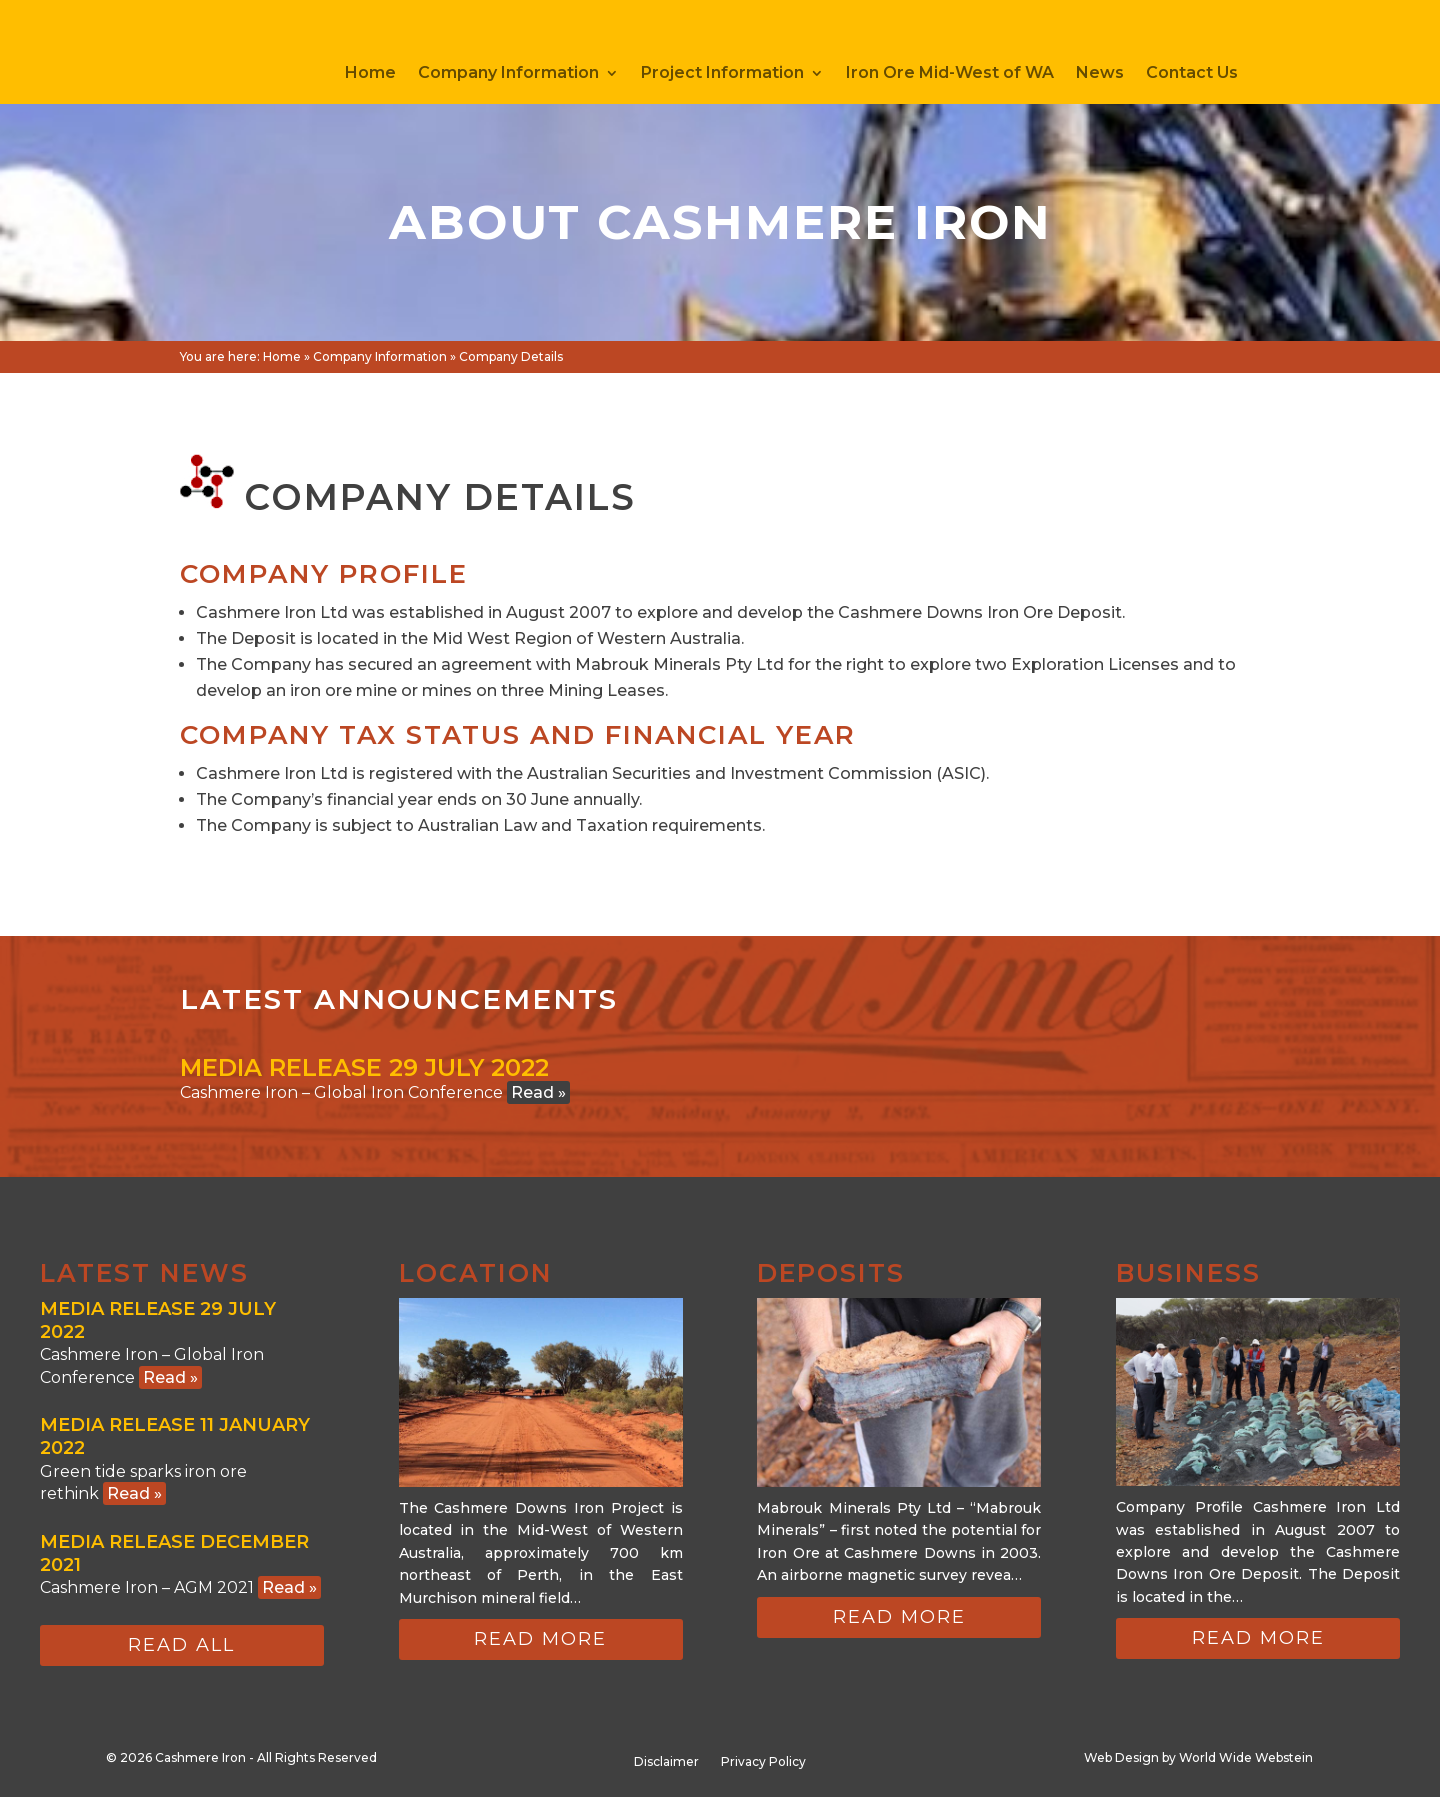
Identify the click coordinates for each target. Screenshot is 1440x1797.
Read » (538, 1092)
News (1100, 74)
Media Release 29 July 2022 (364, 1067)
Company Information (508, 74)
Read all (181, 1645)
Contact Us (1192, 74)
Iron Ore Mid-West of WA (950, 74)
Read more (540, 1639)
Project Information (722, 74)
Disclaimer (666, 1762)
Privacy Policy (763, 1762)
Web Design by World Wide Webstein (1198, 1757)
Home (370, 74)
